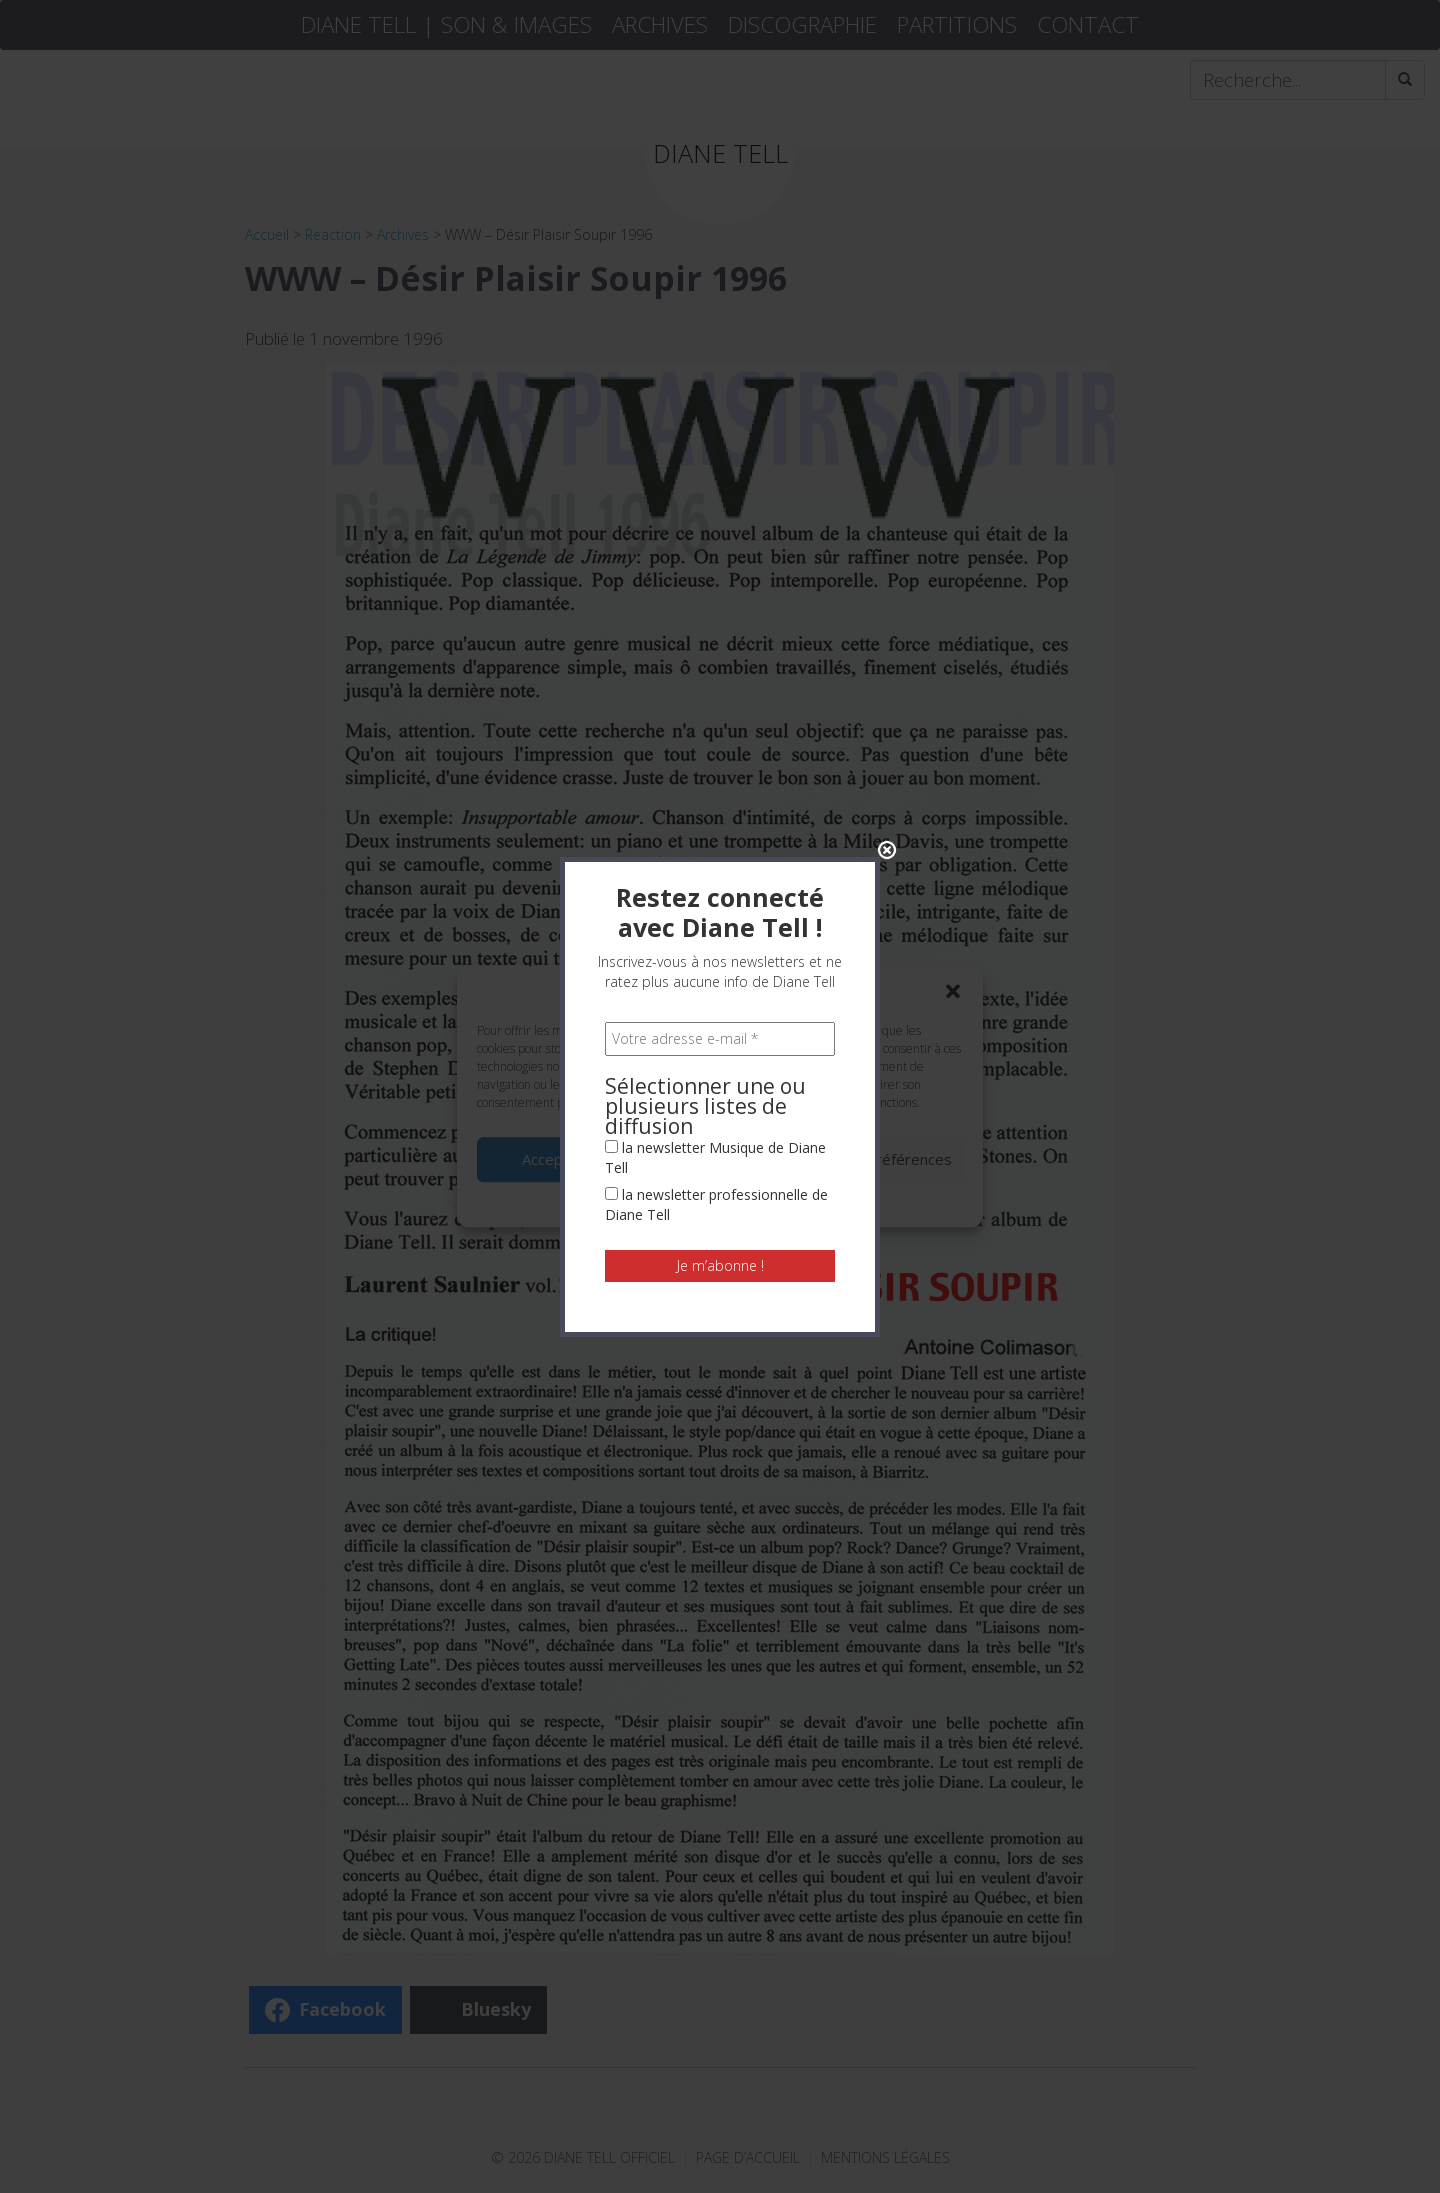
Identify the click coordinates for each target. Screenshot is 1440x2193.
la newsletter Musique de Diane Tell (715, 740)
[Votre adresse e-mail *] (720, 622)
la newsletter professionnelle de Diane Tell (716, 787)
